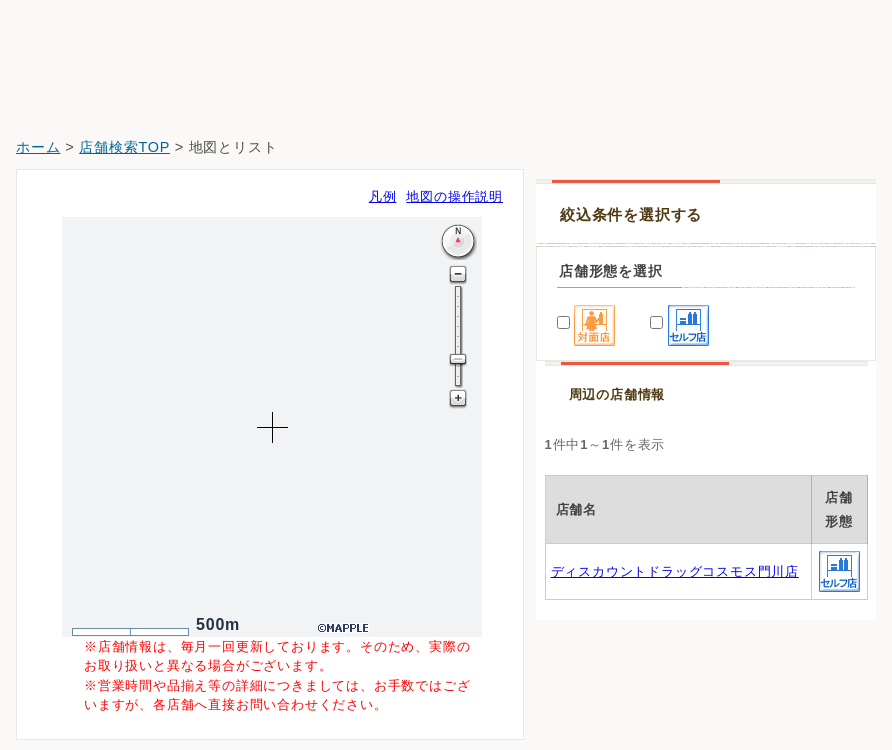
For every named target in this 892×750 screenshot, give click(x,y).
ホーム (38, 147)
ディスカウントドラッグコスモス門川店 (675, 571)
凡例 (383, 196)
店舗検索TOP (124, 147)
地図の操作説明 (454, 196)
